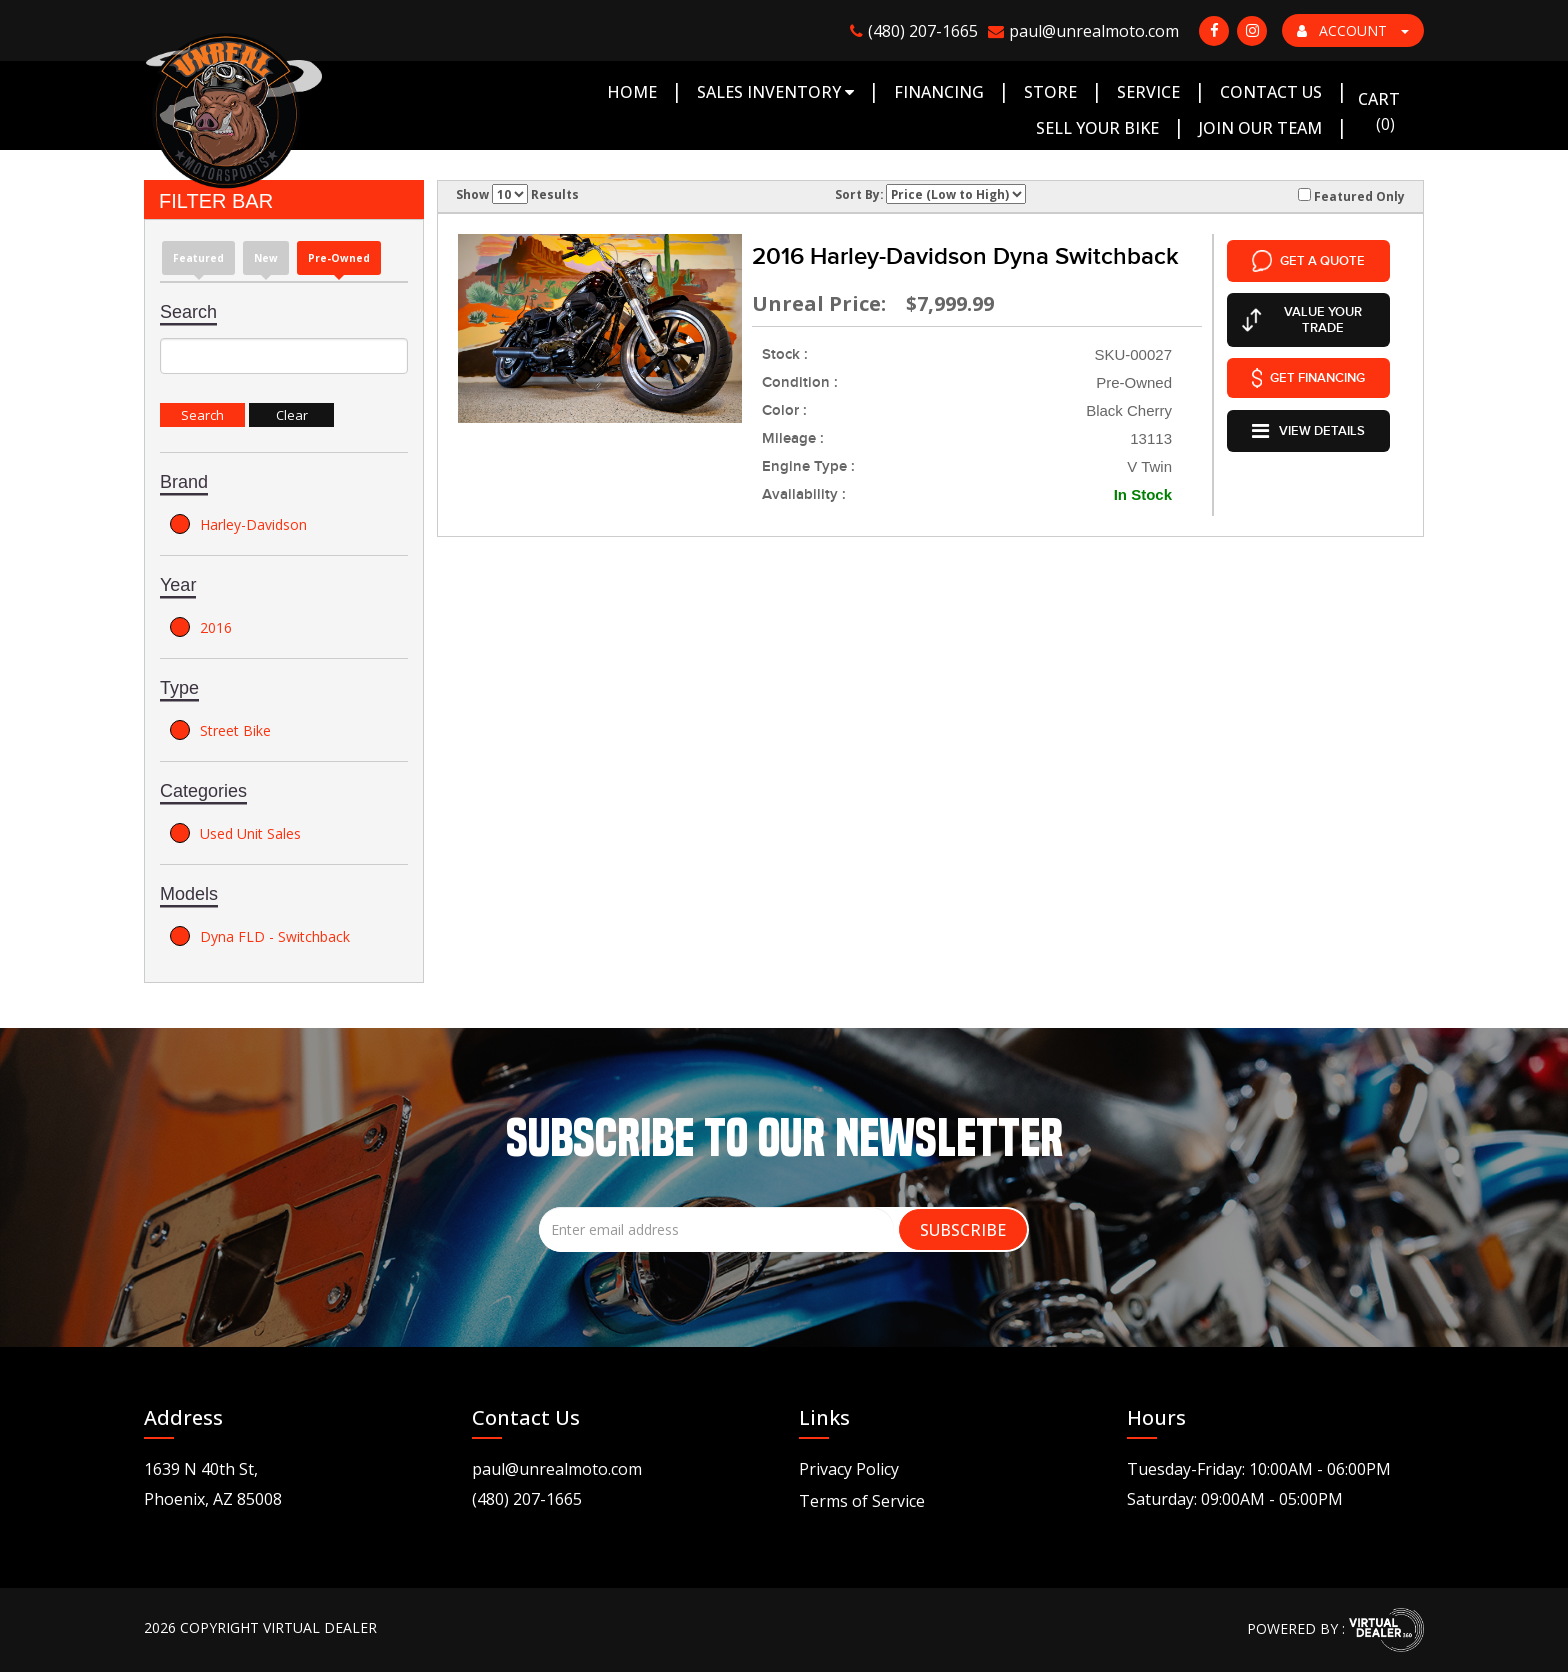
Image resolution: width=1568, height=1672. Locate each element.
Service (1148, 92)
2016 (201, 627)
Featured (198, 258)
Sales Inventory (775, 92)
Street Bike (220, 730)
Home (632, 92)
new (266, 258)
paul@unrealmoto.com (557, 1469)
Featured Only (1351, 196)
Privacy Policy (849, 1469)
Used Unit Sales (235, 833)
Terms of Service (862, 1501)
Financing (939, 92)
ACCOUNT (1353, 30)
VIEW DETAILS (1308, 426)
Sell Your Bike (1097, 128)
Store (1050, 92)
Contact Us (1271, 92)
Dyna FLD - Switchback (260, 936)
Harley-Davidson (238, 524)
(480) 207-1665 (527, 1499)
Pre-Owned (339, 258)
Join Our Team (1260, 128)
